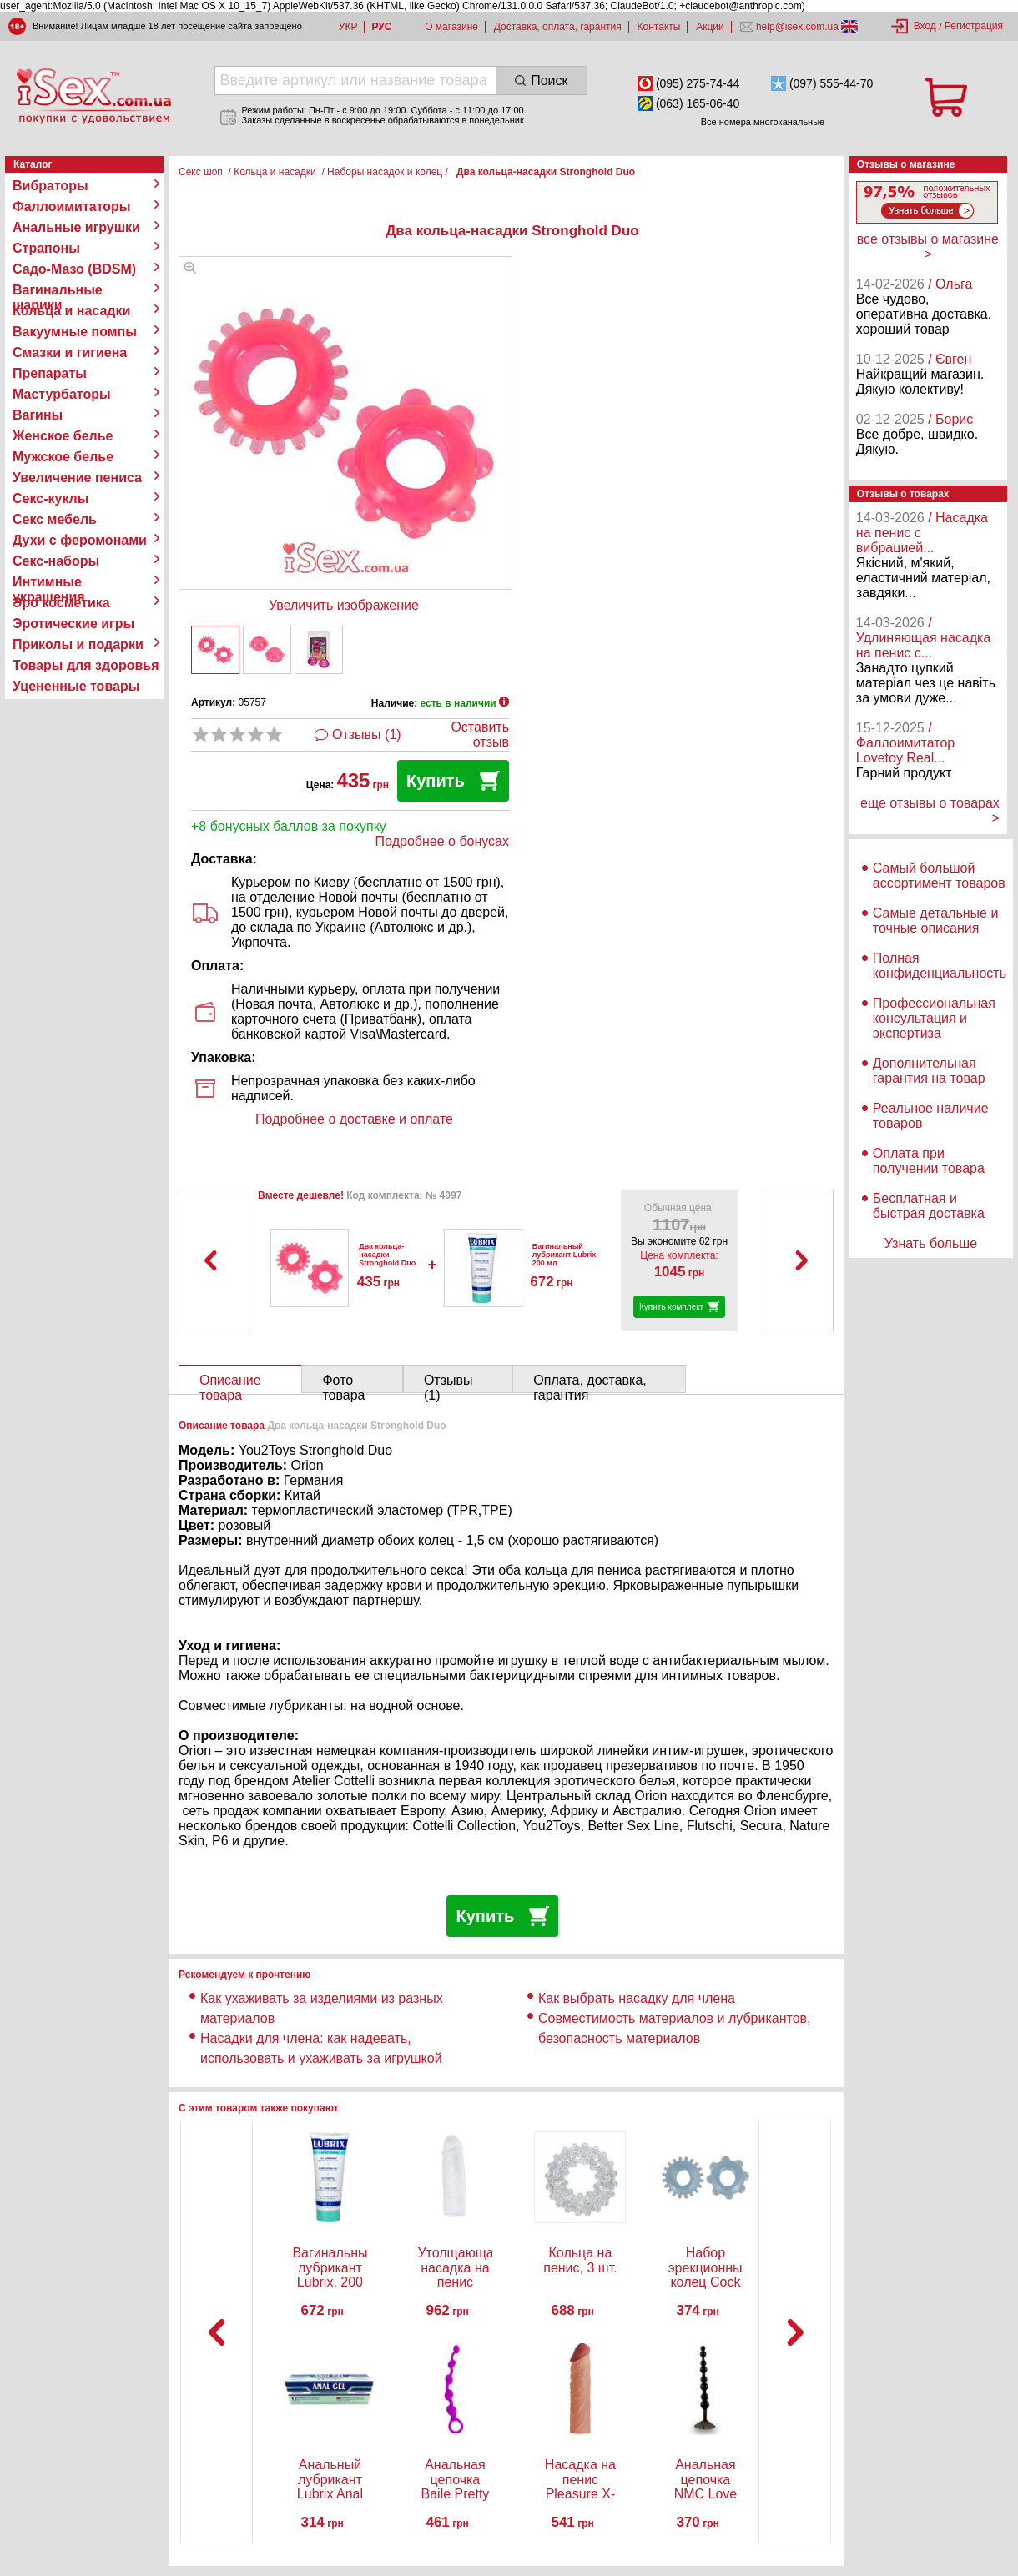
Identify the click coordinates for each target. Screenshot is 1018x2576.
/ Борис (950, 419)
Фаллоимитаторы (72, 206)
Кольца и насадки (71, 311)
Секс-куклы (50, 498)
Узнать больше (930, 1243)
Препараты (50, 373)
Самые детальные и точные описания (936, 920)
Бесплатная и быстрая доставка (929, 1205)
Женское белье (63, 436)
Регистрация (974, 26)
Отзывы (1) (366, 734)
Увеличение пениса (77, 477)
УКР (348, 27)
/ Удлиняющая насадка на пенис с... (923, 638)
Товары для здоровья (86, 665)
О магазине (451, 27)
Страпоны (46, 248)
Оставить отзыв (480, 734)
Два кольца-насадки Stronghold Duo (387, 1254)
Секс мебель (55, 519)
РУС (381, 27)
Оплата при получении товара (929, 1160)
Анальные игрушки (76, 227)
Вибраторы (50, 186)
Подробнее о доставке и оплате (354, 1119)
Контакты (659, 27)
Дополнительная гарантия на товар (929, 1070)
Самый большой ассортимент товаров (939, 875)
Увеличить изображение (344, 605)
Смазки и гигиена (70, 352)
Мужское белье (63, 457)
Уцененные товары (76, 686)
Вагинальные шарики (58, 290)
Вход (925, 26)
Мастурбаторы (62, 394)
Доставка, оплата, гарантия (558, 27)
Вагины (38, 415)
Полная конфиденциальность (939, 965)
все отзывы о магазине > (928, 246)
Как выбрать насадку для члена (636, 1998)
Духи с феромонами (80, 540)
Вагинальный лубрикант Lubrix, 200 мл (565, 1254)
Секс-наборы (56, 561)
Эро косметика (61, 603)
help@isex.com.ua (797, 27)
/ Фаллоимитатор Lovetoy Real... (905, 743)
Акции (710, 27)
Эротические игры (73, 623)
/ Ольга (950, 284)
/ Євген (949, 359)
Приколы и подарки (78, 644)
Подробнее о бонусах (442, 841)
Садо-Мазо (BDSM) (74, 269)
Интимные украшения (49, 582)
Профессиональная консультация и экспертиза (934, 1018)
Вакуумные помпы (75, 332)
